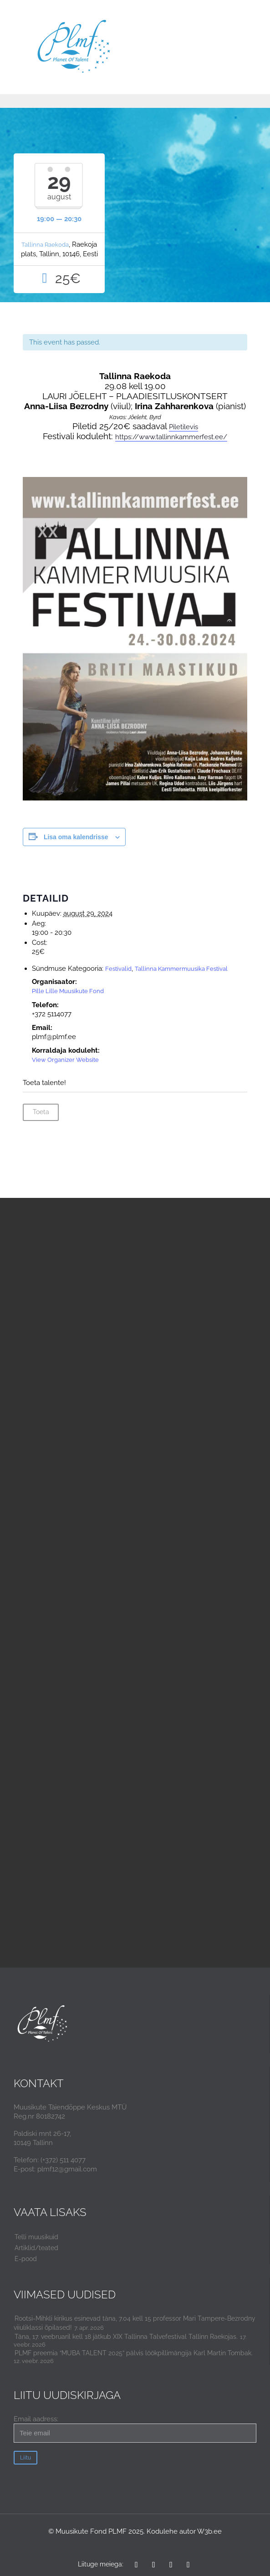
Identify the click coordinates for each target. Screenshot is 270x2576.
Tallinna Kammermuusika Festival (181, 968)
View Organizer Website (65, 1059)
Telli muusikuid (36, 2237)
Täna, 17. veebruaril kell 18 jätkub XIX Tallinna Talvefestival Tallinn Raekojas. (126, 2336)
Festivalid (118, 968)
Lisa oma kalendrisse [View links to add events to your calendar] (76, 837)
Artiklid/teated (36, 2247)
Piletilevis (183, 427)
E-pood (26, 2258)
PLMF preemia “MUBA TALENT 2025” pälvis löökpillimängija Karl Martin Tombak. (134, 2353)
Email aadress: (135, 2429)
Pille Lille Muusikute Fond (68, 991)
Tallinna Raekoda (45, 244)
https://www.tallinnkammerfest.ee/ (171, 437)
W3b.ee (209, 2531)
